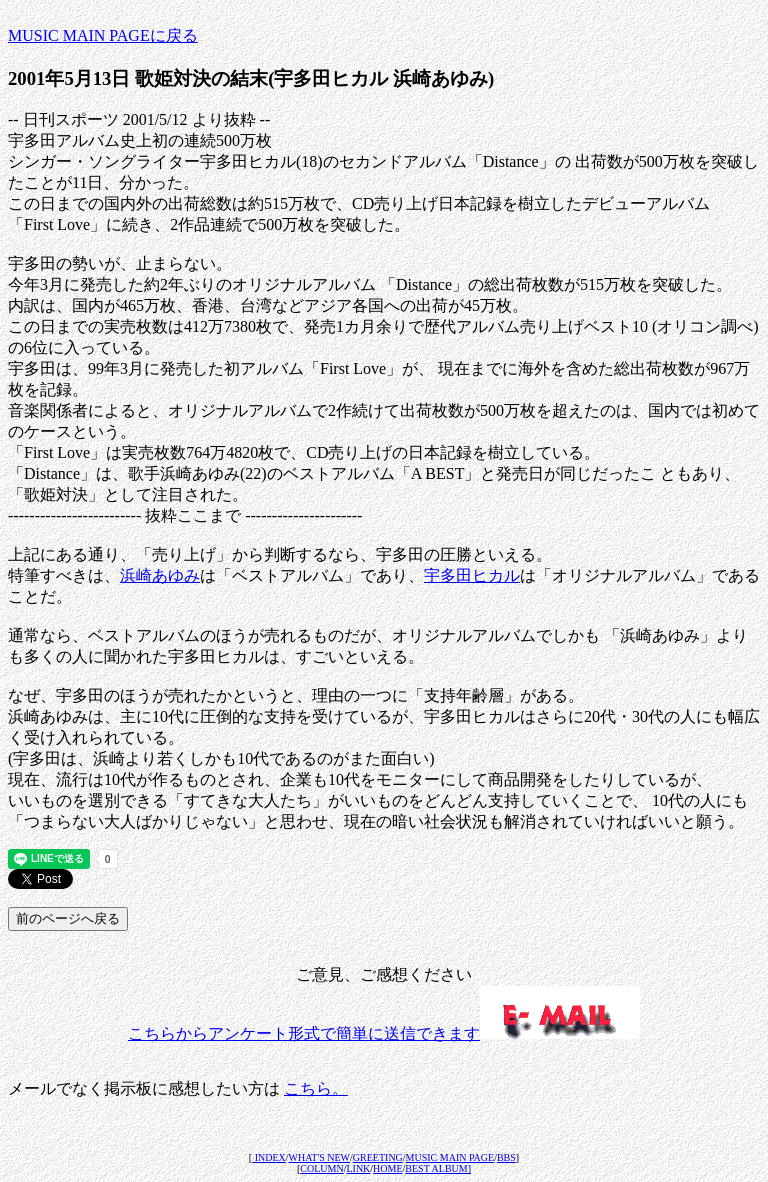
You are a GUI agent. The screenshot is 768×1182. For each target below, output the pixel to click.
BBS (506, 1157)
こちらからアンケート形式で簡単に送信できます (384, 1033)
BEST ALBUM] (438, 1168)
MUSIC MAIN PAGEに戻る (103, 35)
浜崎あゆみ (160, 575)
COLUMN (321, 1168)
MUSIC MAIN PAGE (450, 1157)
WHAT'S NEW (320, 1157)
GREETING (378, 1157)
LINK (358, 1168)
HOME (387, 1168)
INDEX (269, 1157)
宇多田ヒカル (472, 575)
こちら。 (316, 1088)
